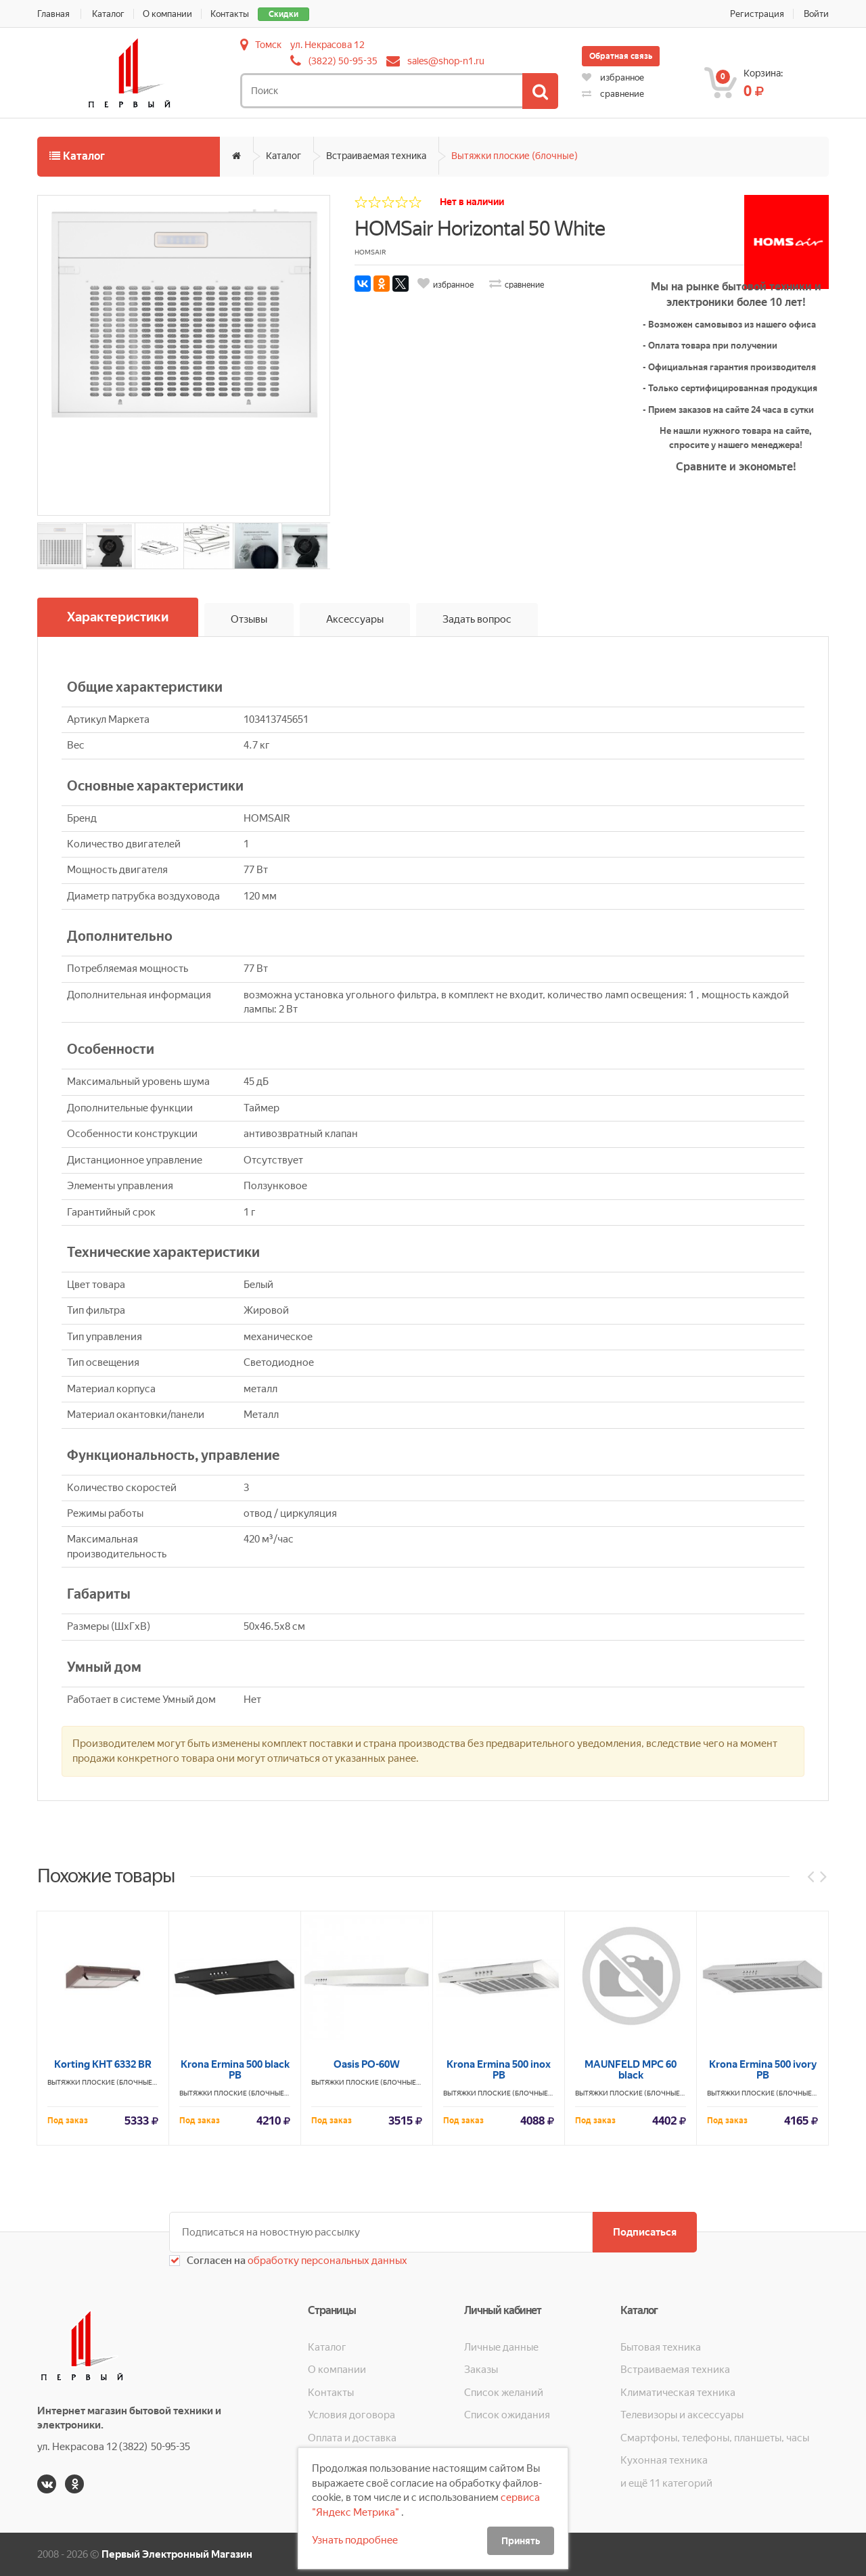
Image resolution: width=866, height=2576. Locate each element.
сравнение (613, 94)
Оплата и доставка (352, 2438)
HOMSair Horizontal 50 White (480, 228)
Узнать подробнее (355, 2540)
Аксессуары (355, 619)
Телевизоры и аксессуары (682, 2415)
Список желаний (503, 2392)
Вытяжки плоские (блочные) (514, 155)
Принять (520, 2540)
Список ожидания (507, 2415)
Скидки (283, 14)
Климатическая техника (677, 2392)
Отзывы (249, 619)
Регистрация (757, 14)
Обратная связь (620, 56)
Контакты (229, 14)
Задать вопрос (476, 619)
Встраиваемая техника (376, 155)
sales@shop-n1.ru (445, 60)
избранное (613, 77)
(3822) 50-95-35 (343, 60)
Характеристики (117, 617)
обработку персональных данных (326, 2261)
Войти (816, 14)
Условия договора (351, 2415)
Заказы (481, 2369)
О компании (167, 14)
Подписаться (645, 2232)
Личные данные (501, 2347)
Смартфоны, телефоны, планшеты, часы (714, 2438)
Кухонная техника (664, 2460)
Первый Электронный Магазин (176, 2554)
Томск (268, 44)
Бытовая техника (660, 2347)
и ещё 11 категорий (666, 2483)
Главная (53, 14)
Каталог (108, 14)
